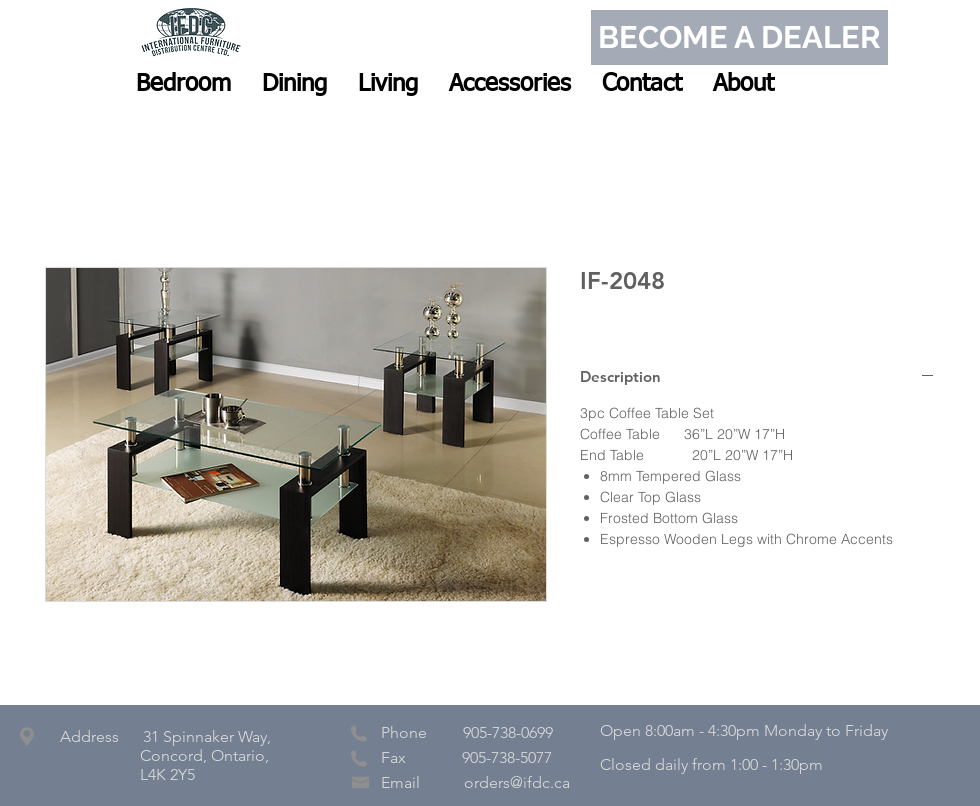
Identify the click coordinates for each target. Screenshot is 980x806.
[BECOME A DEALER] (739, 37)
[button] (183, 84)
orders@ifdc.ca (517, 782)
